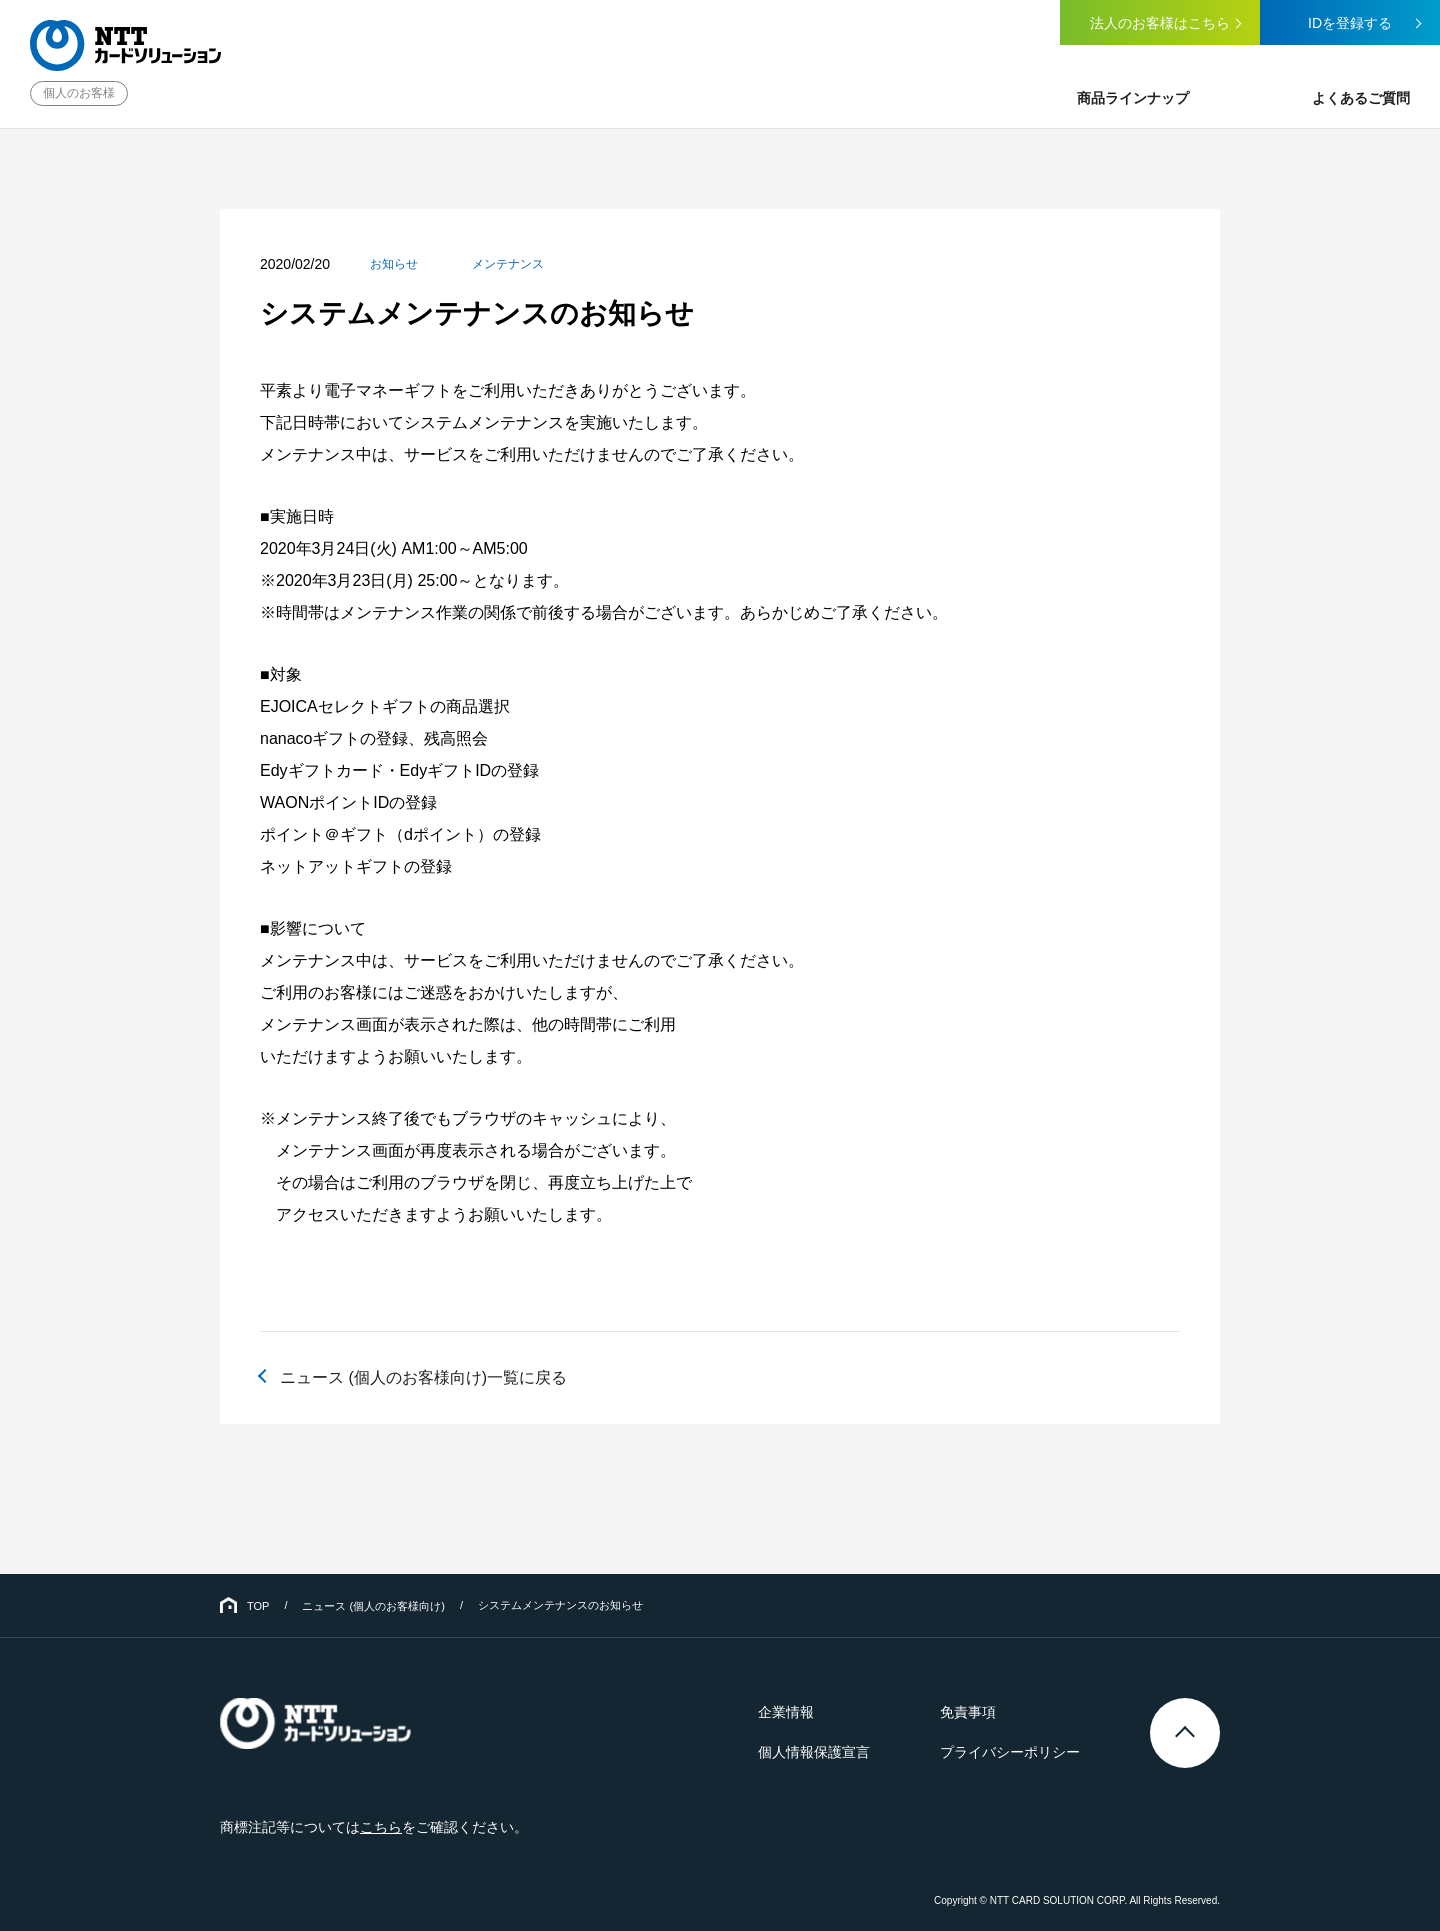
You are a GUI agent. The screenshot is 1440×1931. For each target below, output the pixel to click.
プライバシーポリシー (1010, 1752)
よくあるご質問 (1361, 98)
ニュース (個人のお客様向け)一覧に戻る (423, 1377)
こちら (381, 1827)
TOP (258, 1606)
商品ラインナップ (1133, 98)
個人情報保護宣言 (814, 1752)
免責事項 (968, 1712)
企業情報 (786, 1712)
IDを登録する (1350, 23)
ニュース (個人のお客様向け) (373, 1606)
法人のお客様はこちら (1160, 23)
